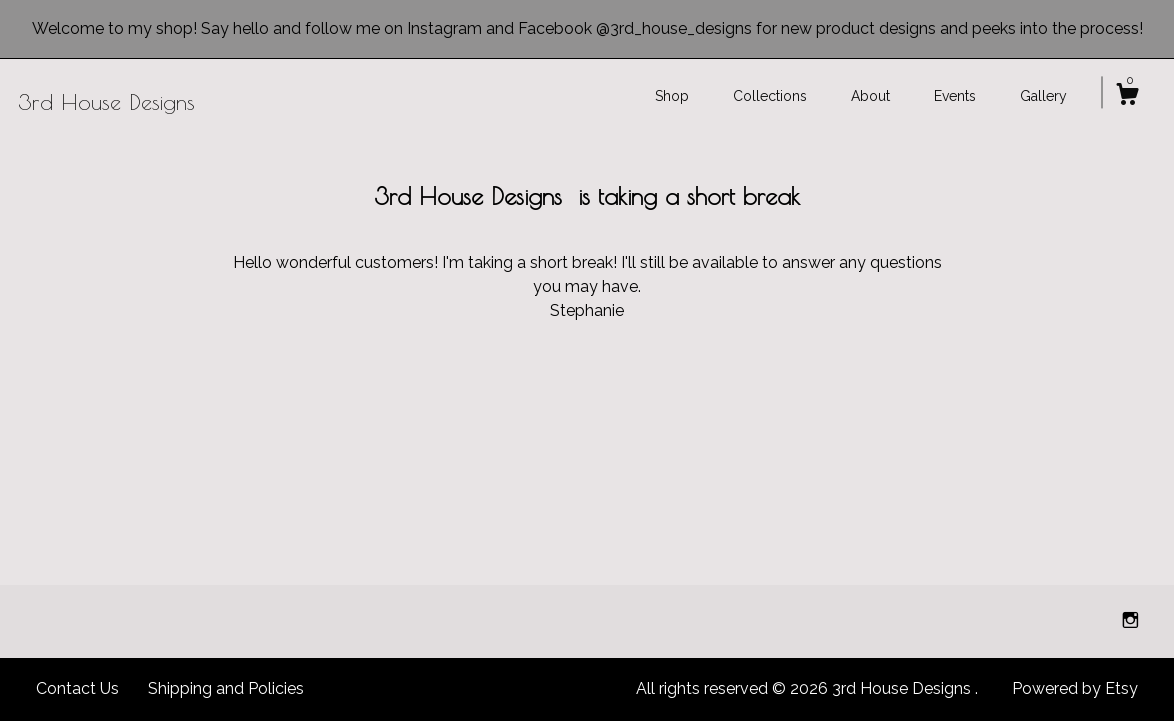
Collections (770, 96)
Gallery (1043, 96)
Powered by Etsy (1075, 688)
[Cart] (1127, 97)
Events (955, 96)
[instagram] (1130, 620)
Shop (672, 96)
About (870, 96)
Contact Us (77, 688)
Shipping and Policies (226, 688)
